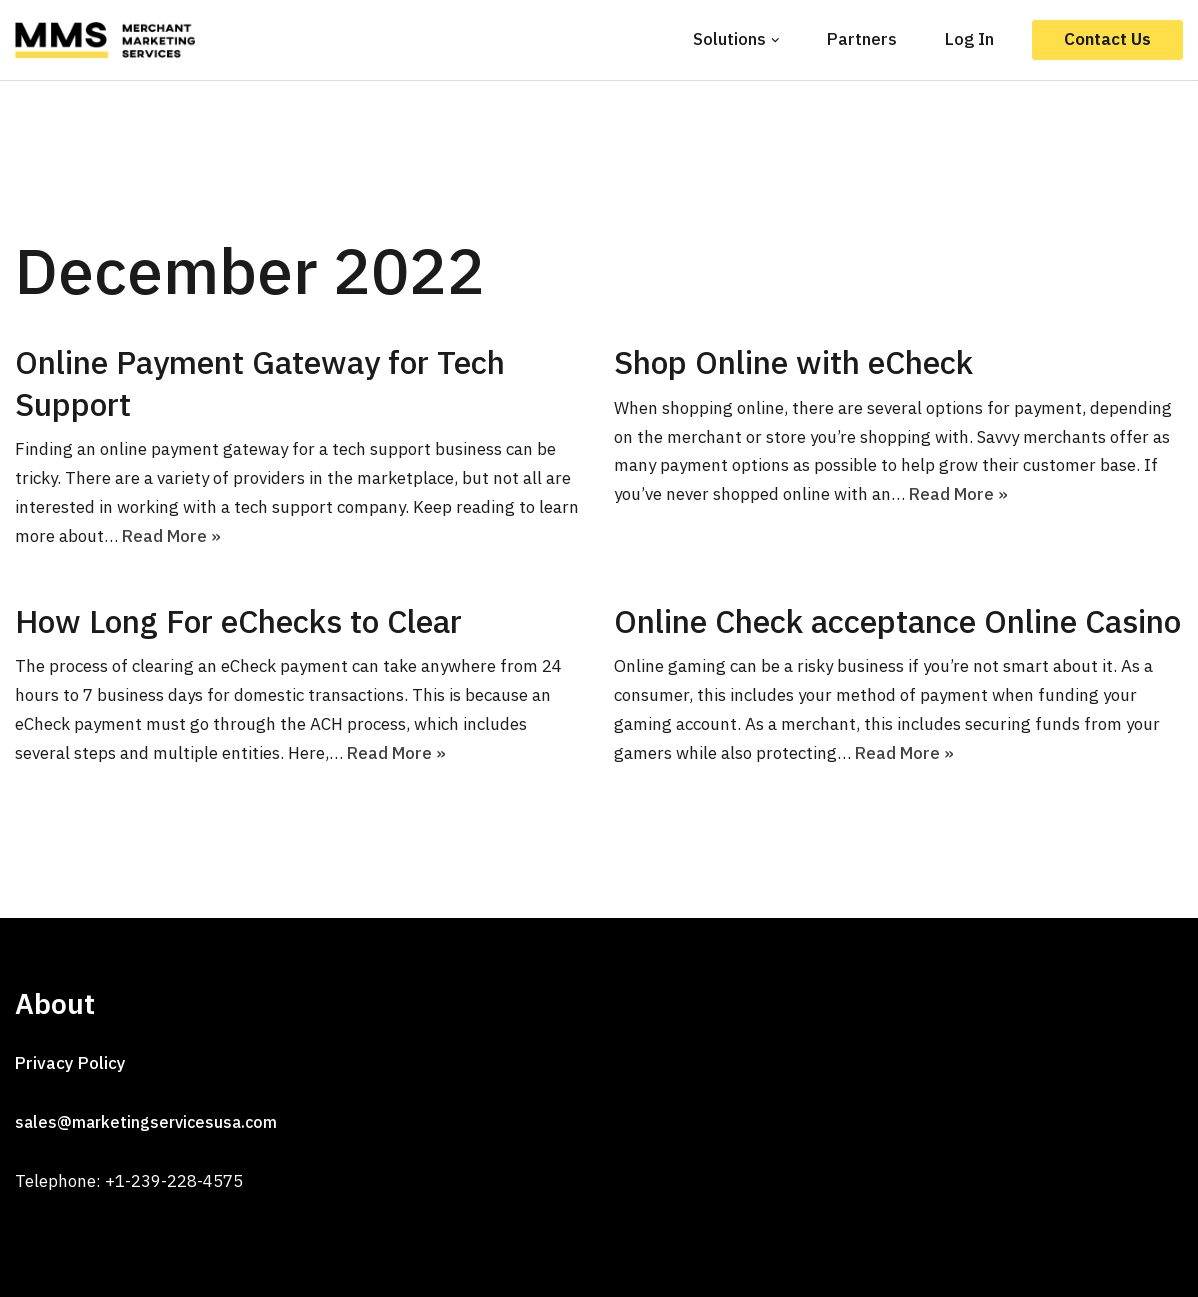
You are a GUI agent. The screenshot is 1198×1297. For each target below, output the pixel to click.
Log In (969, 39)
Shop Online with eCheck (793, 362)
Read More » (171, 536)
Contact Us (1107, 39)
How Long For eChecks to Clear (238, 621)
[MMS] (110, 40)
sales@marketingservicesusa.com (146, 1122)
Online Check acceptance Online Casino (897, 621)
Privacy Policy (70, 1063)
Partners (862, 39)
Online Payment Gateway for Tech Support (260, 383)
